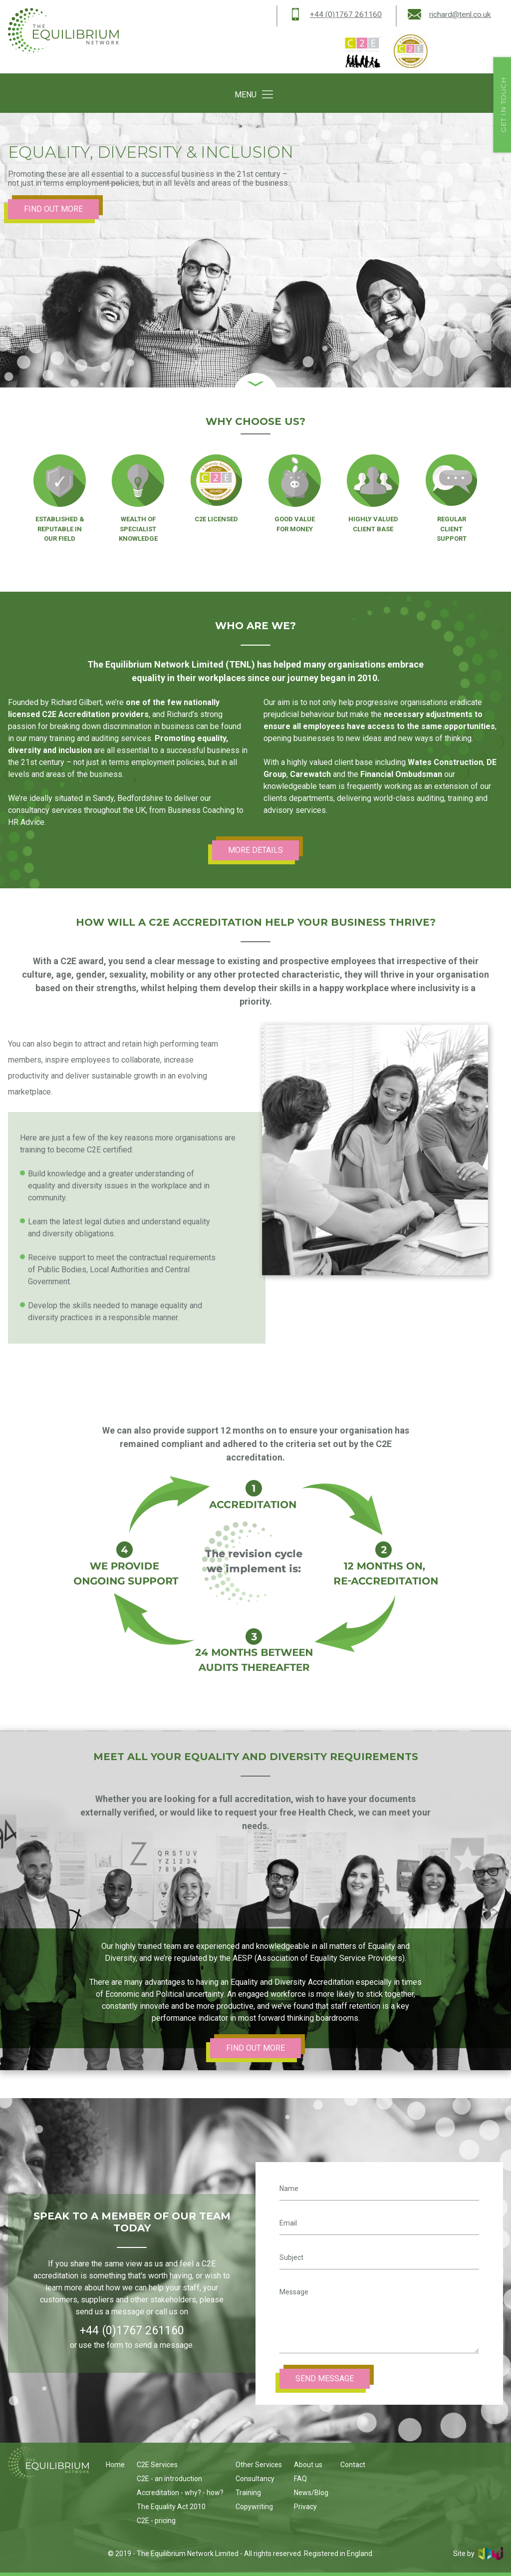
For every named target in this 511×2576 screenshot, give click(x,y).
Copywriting (254, 2507)
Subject (291, 2257)
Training (248, 2493)
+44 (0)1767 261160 (345, 14)
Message (293, 2292)
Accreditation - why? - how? (180, 2493)
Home (115, 2465)
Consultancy (255, 2479)
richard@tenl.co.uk (459, 14)
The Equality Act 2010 (171, 2507)
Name (288, 2189)
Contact (352, 2465)
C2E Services (157, 2465)
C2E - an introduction (169, 2479)
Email (288, 2223)
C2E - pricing (156, 2521)
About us (308, 2465)
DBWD (490, 2554)
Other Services (259, 2465)
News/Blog (311, 2493)
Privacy (305, 2507)
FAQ (300, 2479)
